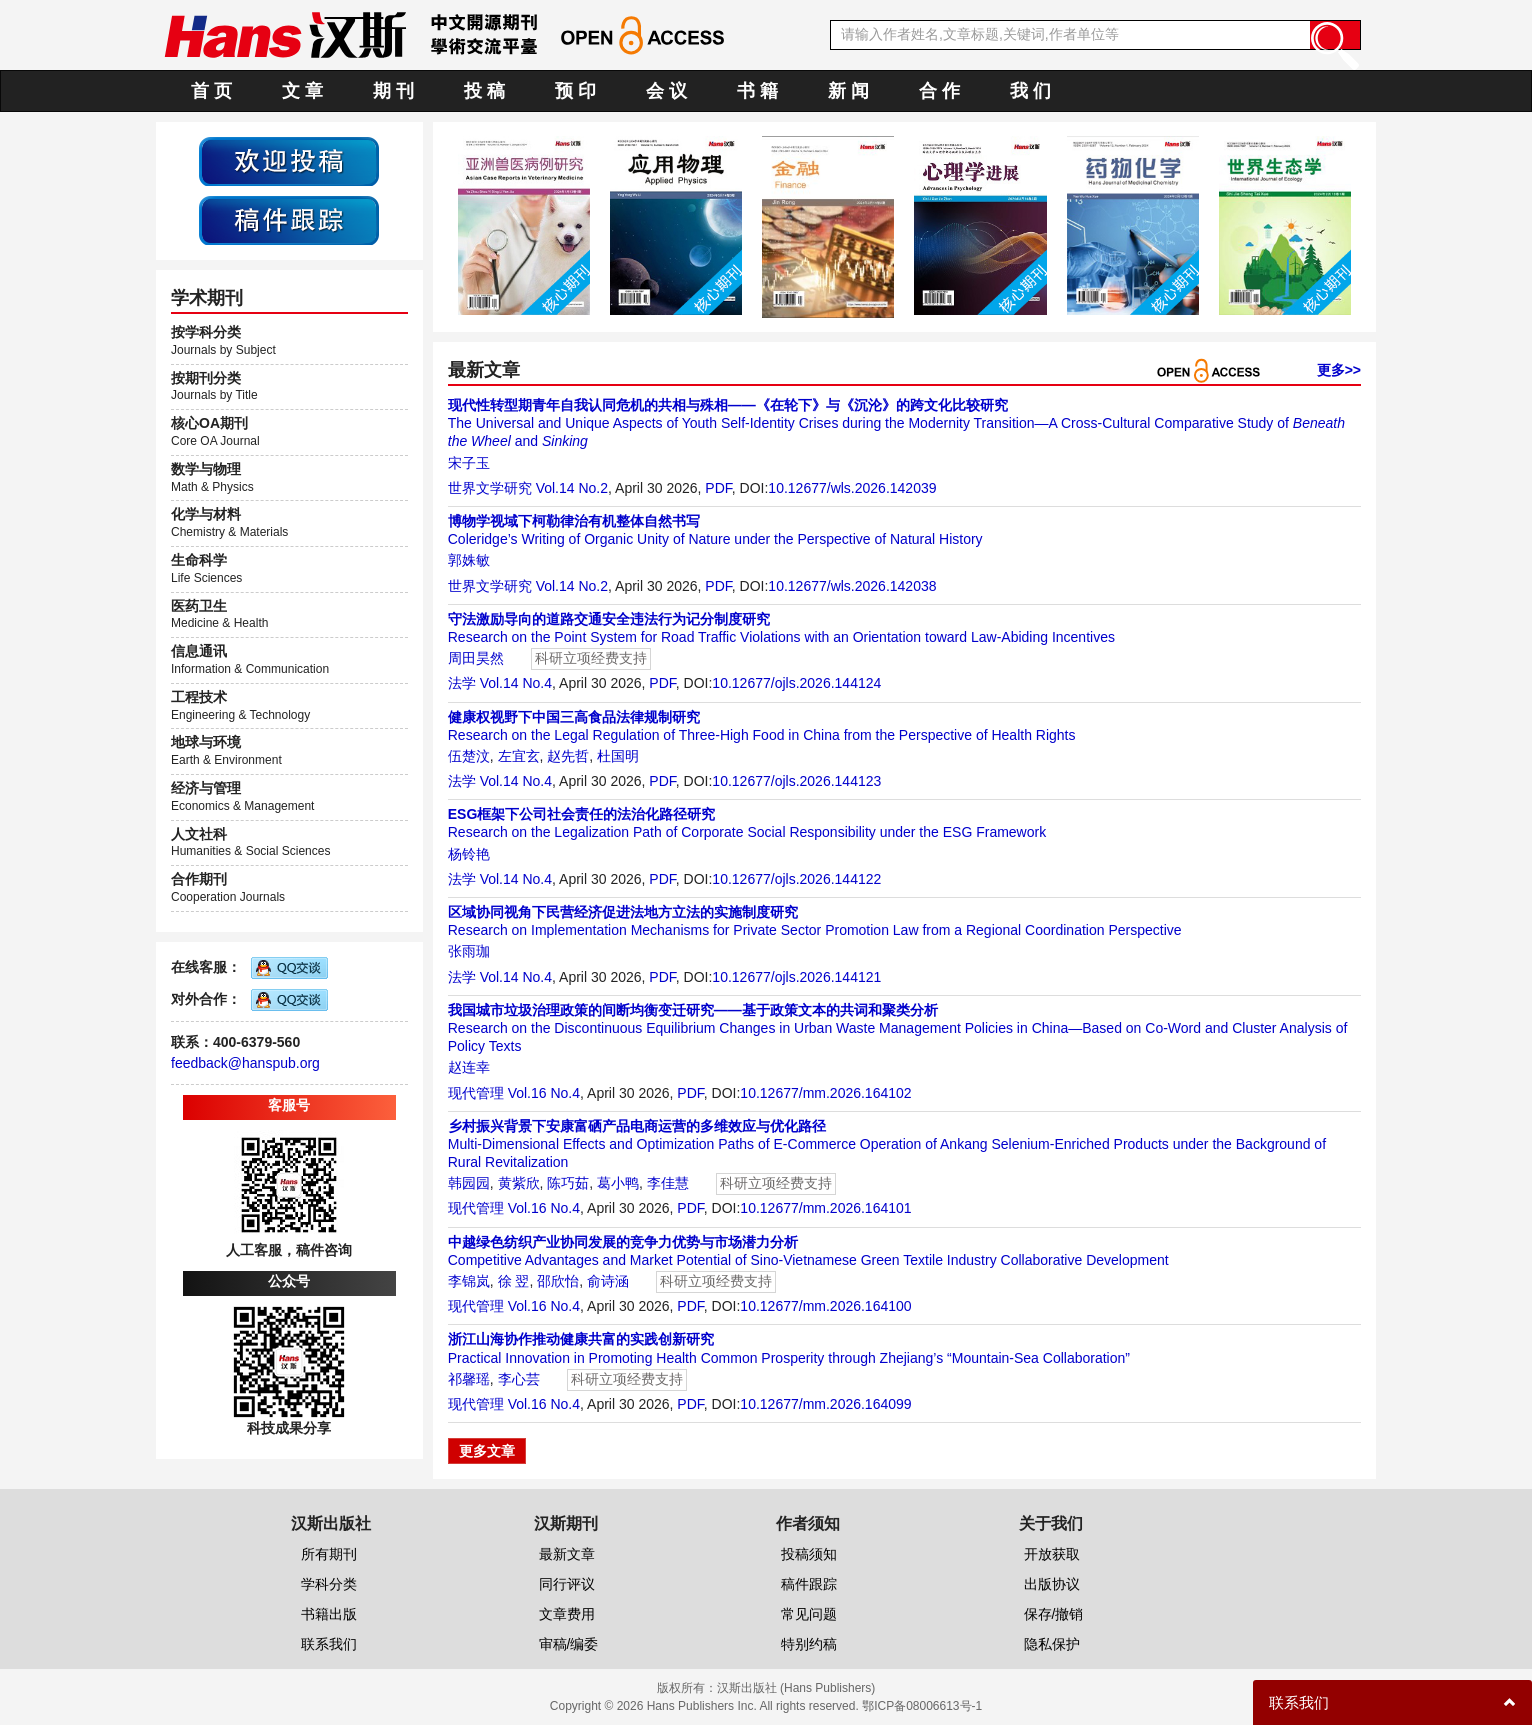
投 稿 (484, 91)
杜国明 (618, 756)
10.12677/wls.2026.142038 (852, 586)
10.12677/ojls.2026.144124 (796, 683)
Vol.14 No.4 (516, 683)
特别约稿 (809, 1644)
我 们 (1030, 91)
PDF (718, 488)
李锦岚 (469, 1281)
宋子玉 (469, 463)
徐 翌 (514, 1281)
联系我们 (329, 1644)
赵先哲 (568, 756)
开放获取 (1052, 1554)
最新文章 (567, 1554)
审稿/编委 (569, 1644)
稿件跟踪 (809, 1584)
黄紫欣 (519, 1183)
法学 (462, 683)
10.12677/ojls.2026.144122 (796, 879)
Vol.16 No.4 (544, 1093)
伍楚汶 (469, 756)
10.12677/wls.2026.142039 (852, 488)
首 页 (211, 91)
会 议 (666, 91)
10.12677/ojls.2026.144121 (796, 977)
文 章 (302, 91)
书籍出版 (329, 1614)
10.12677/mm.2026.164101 (825, 1208)
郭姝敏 (469, 560)
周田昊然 (476, 658)
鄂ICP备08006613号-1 (922, 1706)
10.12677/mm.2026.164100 (825, 1306)
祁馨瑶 (469, 1379)
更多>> (1339, 370)
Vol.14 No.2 (572, 488)
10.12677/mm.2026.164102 (825, 1093)
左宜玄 (519, 756)
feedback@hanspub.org (245, 1063)
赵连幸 (469, 1067)
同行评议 (567, 1584)
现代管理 (476, 1093)
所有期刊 (329, 1554)
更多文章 (487, 1451)
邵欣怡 (558, 1281)
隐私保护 (1052, 1644)
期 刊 (393, 91)
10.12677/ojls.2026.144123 (796, 781)
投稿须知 (809, 1554)
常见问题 (809, 1614)
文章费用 (567, 1614)
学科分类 (329, 1584)
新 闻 (848, 91)
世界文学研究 (490, 488)
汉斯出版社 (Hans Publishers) (796, 1688)
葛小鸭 (618, 1183)
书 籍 (757, 91)
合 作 (939, 91)
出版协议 (1052, 1584)
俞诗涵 (608, 1281)
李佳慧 (668, 1183)
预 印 (575, 91)
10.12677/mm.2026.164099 (825, 1404)
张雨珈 (469, 951)
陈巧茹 (568, 1183)
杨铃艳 (469, 854)
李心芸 (519, 1379)
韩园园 (469, 1183)
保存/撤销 (1054, 1614)
